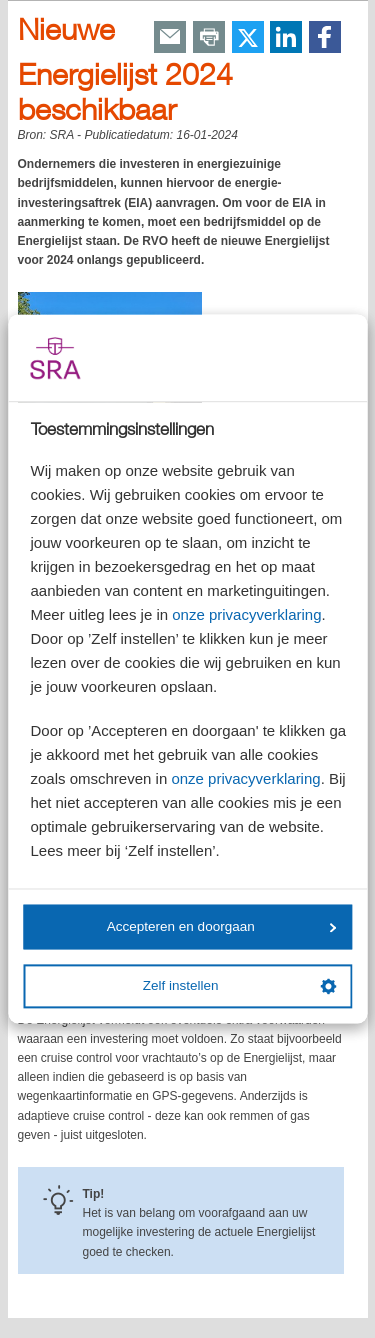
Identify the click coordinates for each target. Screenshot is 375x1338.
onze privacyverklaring (246, 615)
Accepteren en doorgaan (222, 926)
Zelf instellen (240, 986)
